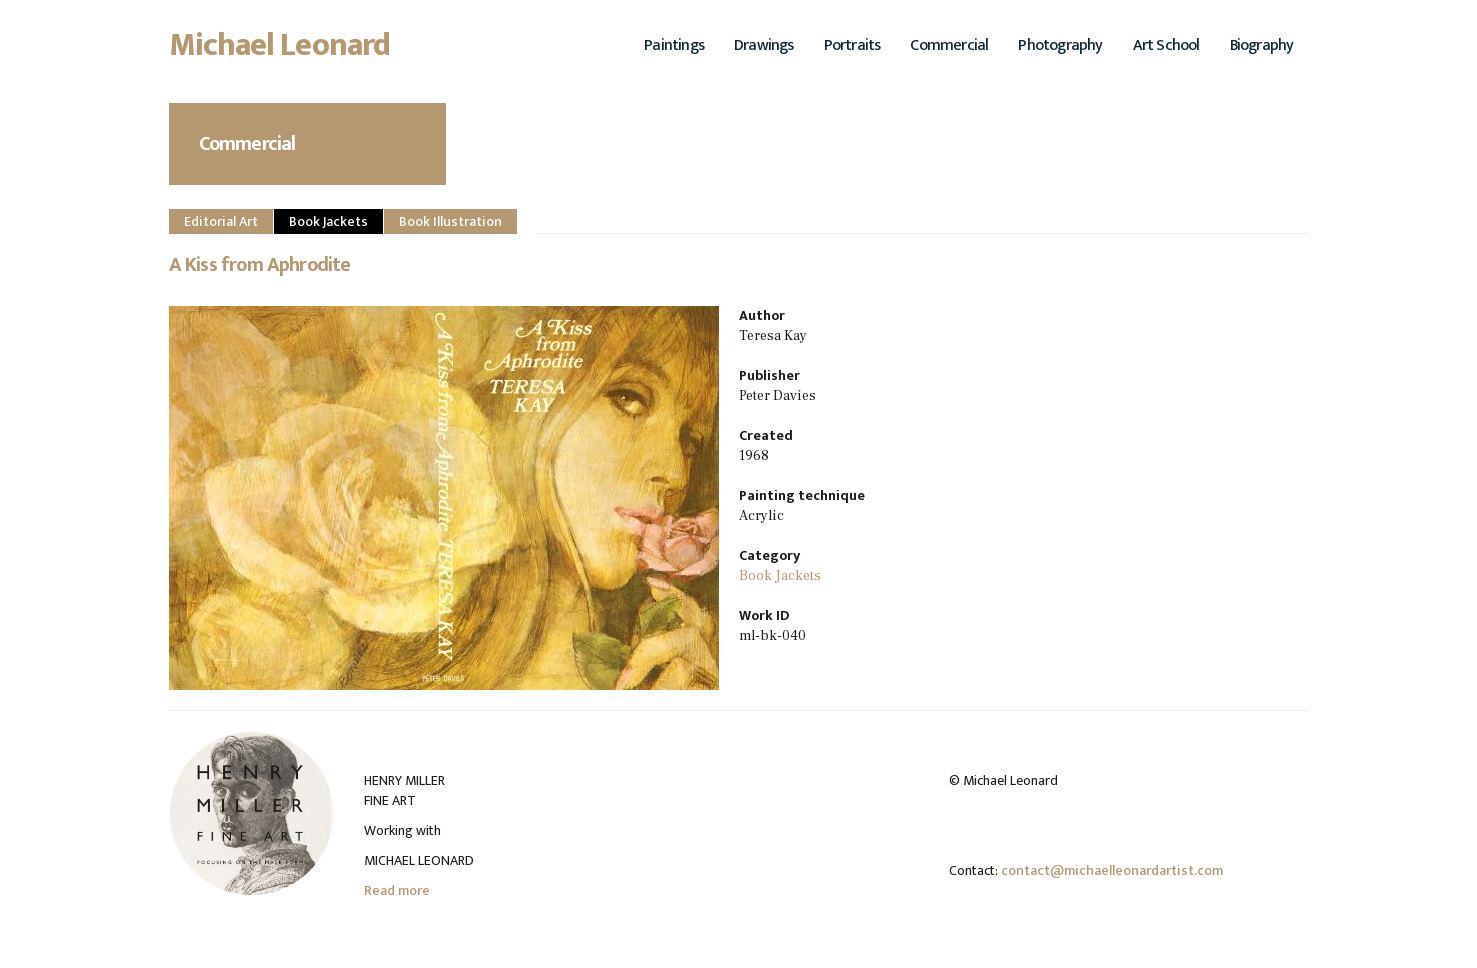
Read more (397, 890)
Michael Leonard (280, 51)
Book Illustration (450, 221)
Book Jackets (328, 221)
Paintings (674, 45)
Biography (1262, 45)
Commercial (949, 45)
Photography (1060, 45)
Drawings (764, 45)
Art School (1166, 45)
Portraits (852, 45)
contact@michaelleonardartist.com (1112, 870)
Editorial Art (221, 221)
